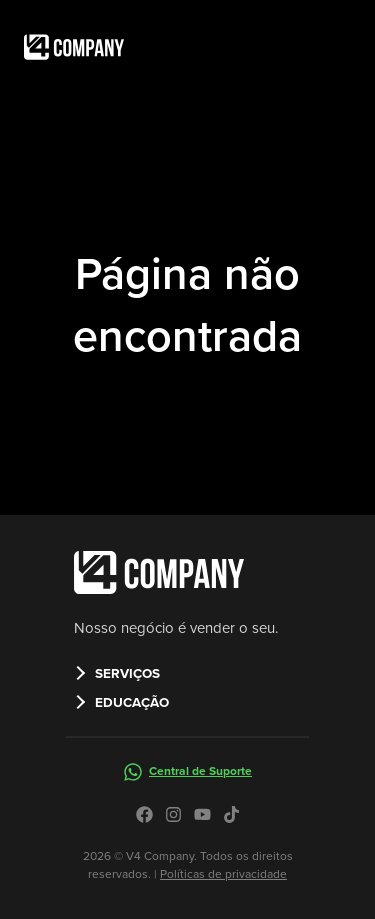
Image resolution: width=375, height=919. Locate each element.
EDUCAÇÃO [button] (132, 702)
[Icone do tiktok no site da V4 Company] (231, 814)
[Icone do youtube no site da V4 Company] (202, 814)
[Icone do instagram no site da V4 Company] (173, 814)
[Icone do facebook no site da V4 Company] (144, 814)
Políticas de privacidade (223, 874)
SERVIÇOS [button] (127, 673)
